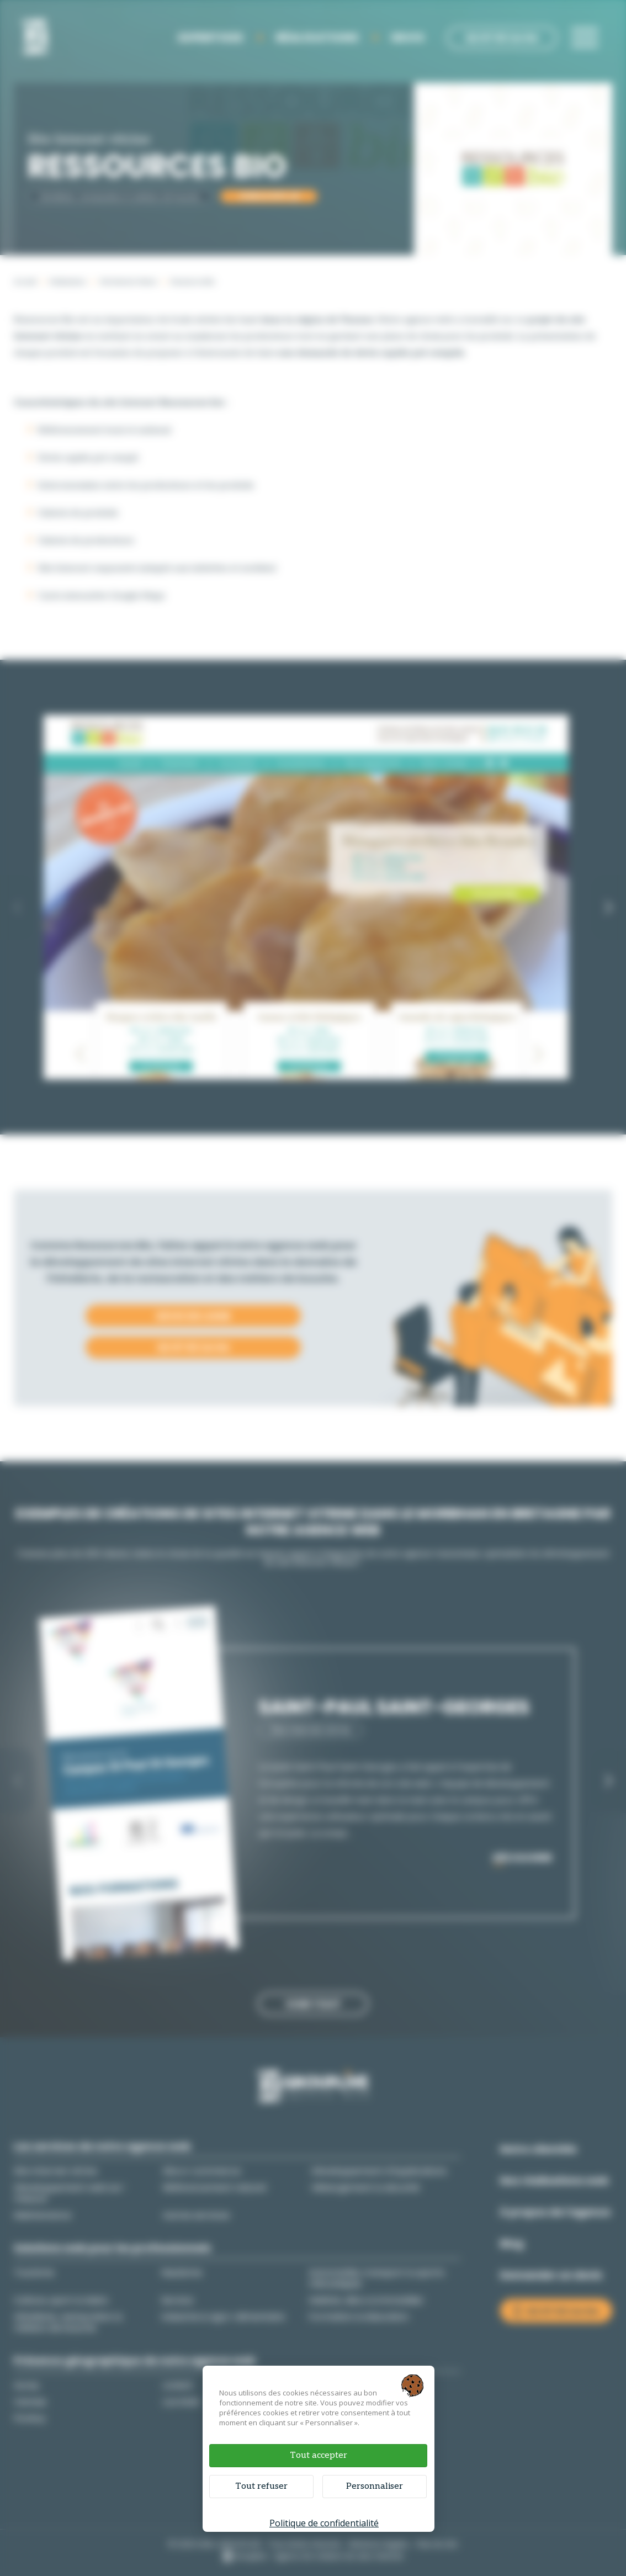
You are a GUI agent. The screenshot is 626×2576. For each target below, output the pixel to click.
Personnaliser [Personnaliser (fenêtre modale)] (374, 2486)
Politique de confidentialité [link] (324, 2523)
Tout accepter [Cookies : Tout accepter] (318, 2455)
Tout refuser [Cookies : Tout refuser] (261, 2486)
